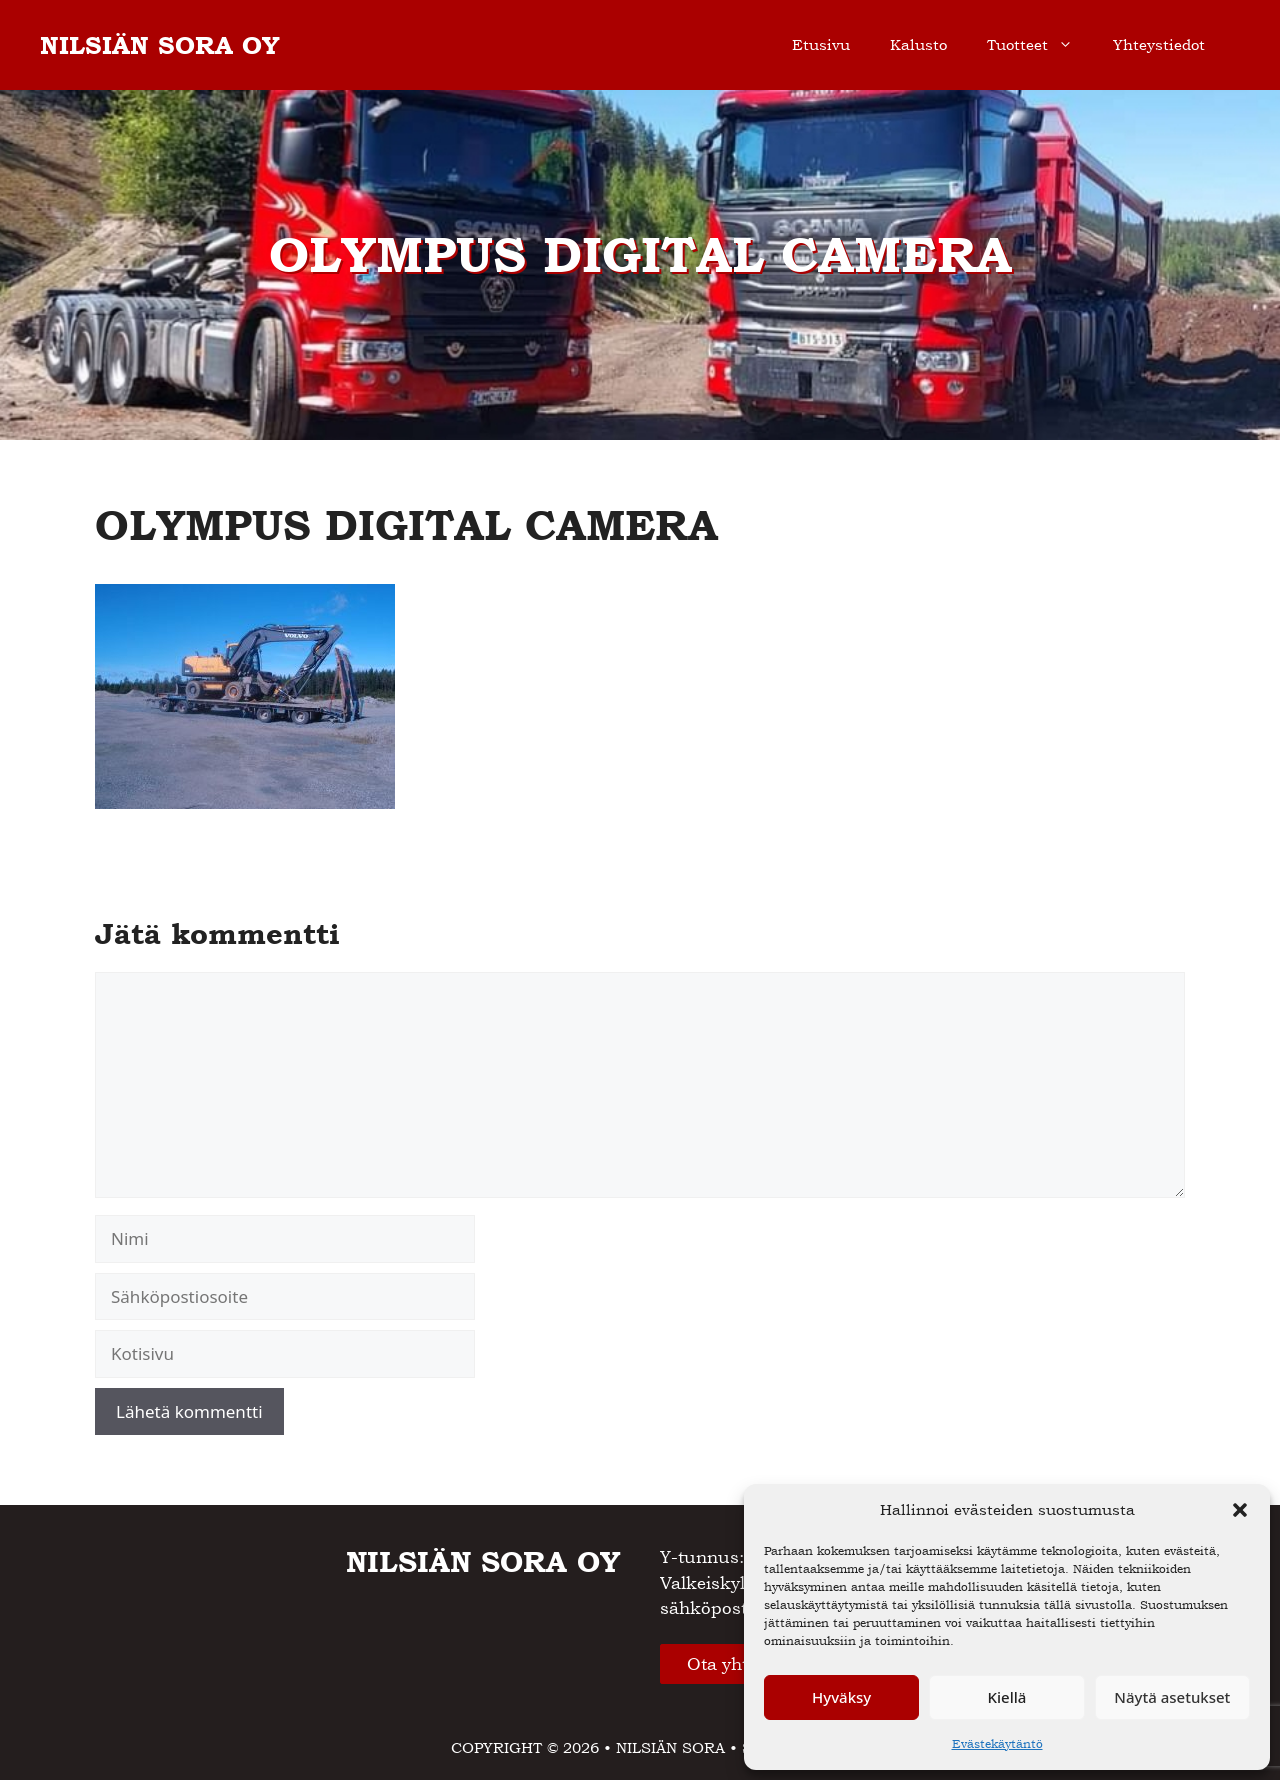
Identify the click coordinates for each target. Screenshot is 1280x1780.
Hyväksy (841, 1697)
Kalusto (918, 44)
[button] (1240, 1510)
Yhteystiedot (1159, 44)
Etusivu (821, 44)
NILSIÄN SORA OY (160, 45)
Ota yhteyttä (737, 1664)
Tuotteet (1040, 45)
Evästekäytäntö (997, 1744)
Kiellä (1007, 1697)
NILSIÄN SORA (670, 1747)
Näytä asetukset (1172, 1697)
